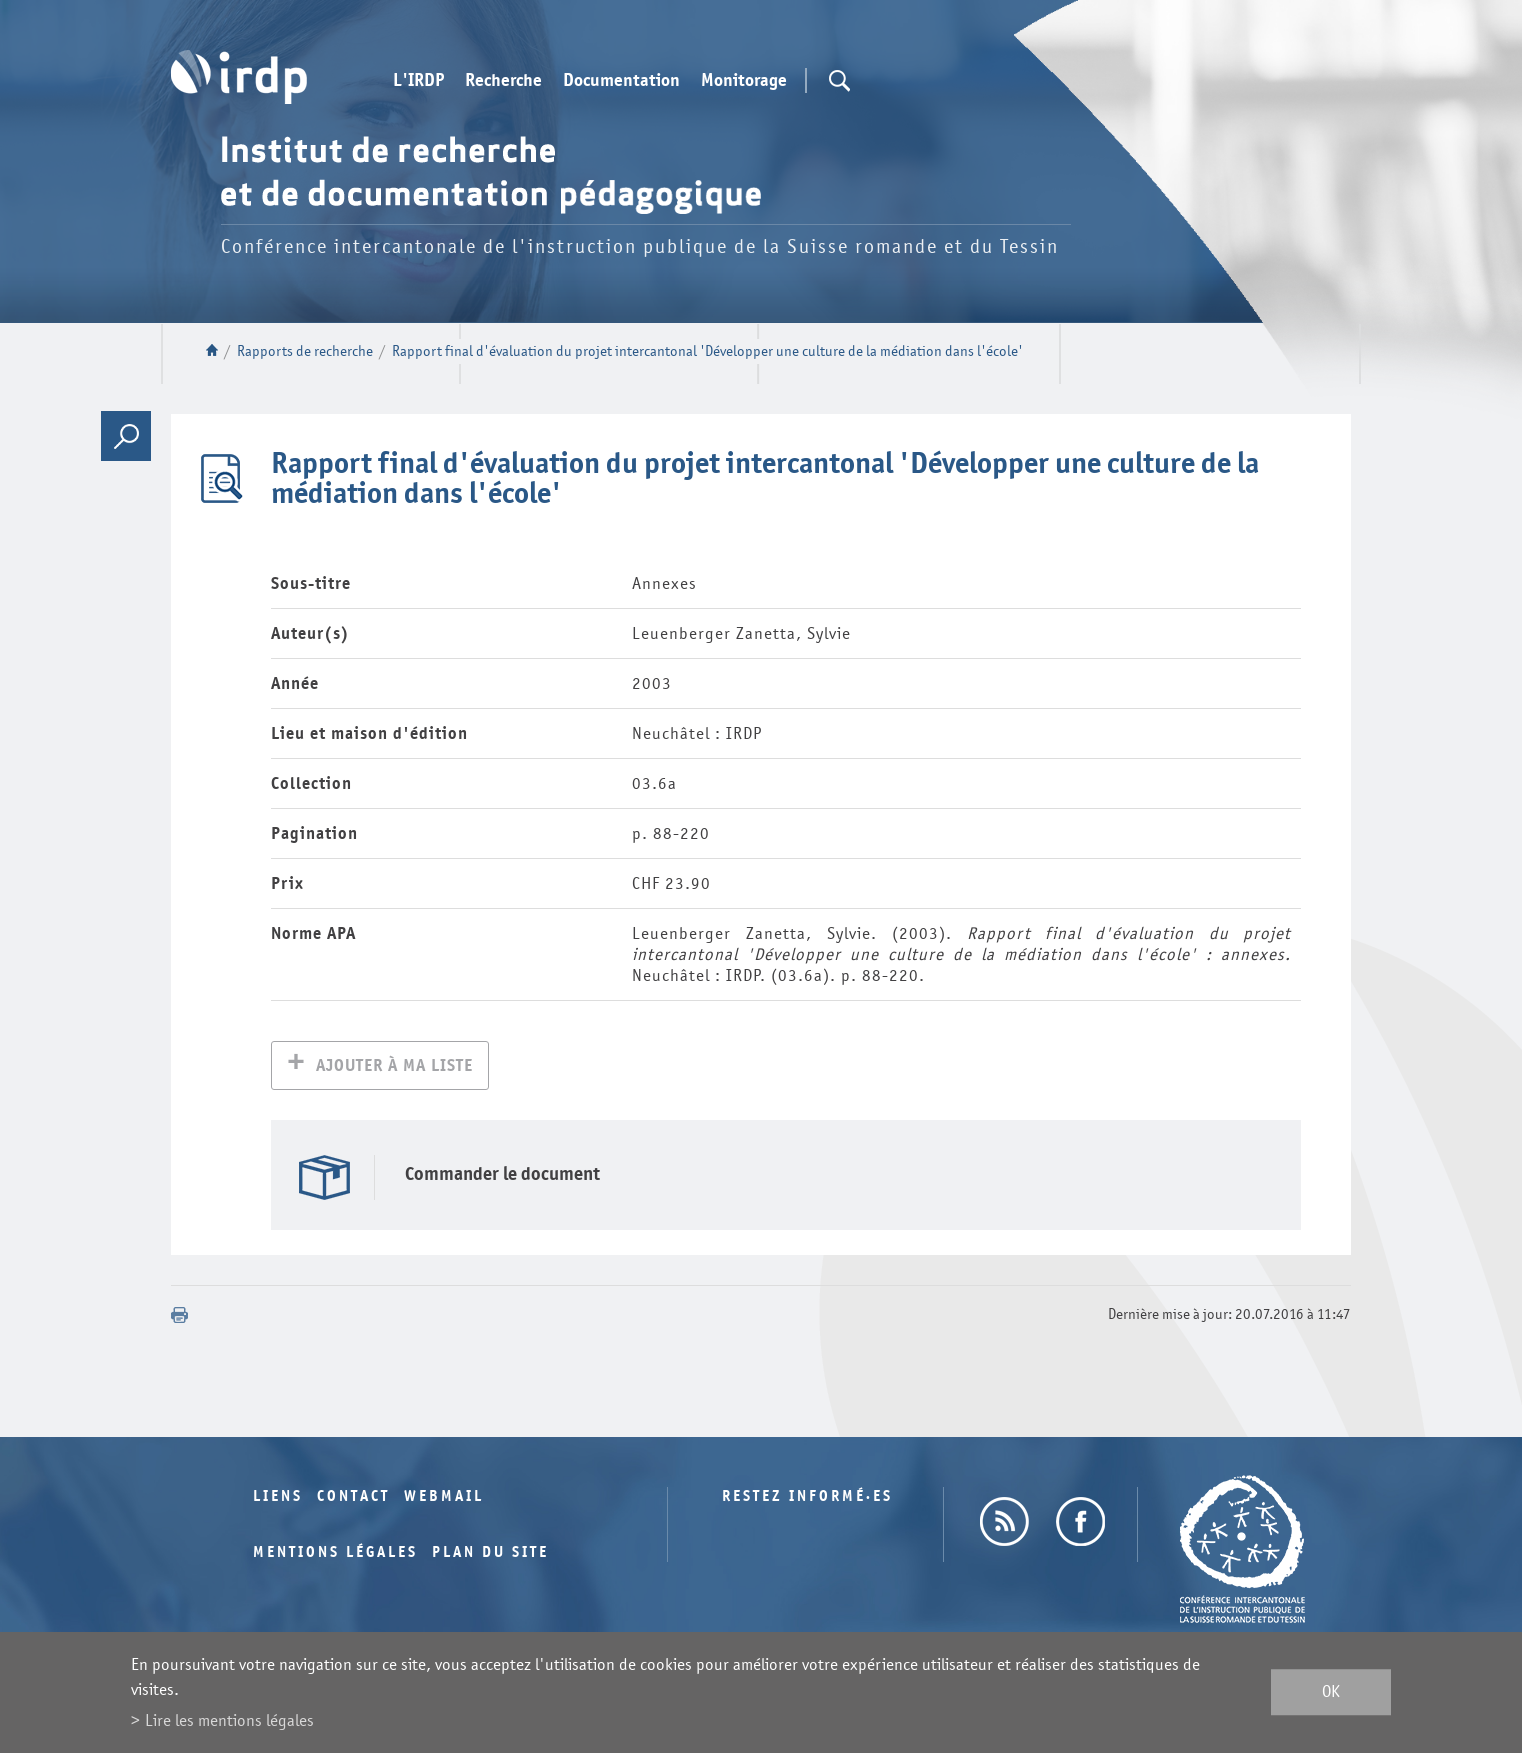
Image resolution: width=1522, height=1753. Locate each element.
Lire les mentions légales (229, 1720)
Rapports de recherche (305, 351)
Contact (353, 1498)
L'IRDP (418, 81)
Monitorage (744, 81)
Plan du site (490, 1554)
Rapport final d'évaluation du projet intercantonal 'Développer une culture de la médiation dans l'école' (707, 351)
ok (1331, 1692)
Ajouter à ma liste (394, 1067)
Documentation (621, 81)
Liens (278, 1498)
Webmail (444, 1498)
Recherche (503, 81)
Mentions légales (335, 1554)
